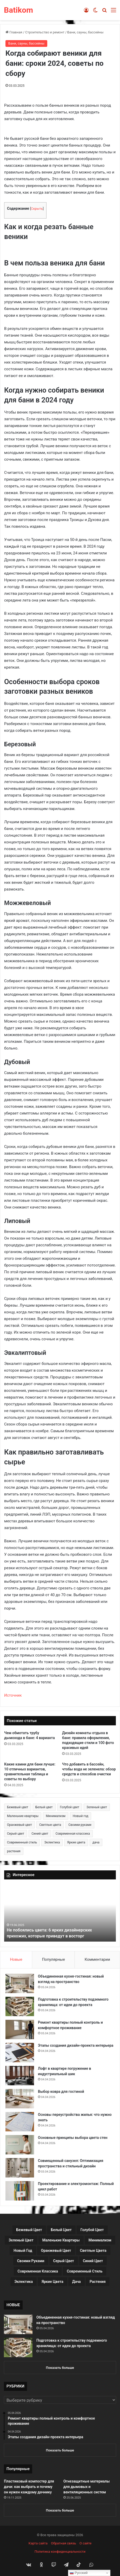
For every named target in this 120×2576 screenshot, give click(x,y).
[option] (60, 1913)
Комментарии (97, 1959)
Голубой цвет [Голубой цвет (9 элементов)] (69, 1807)
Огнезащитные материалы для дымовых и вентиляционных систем (86, 2486)
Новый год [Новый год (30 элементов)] (80, 1816)
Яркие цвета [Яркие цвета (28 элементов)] (76, 1842)
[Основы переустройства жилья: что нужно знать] (19, 2121)
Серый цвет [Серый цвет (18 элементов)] (15, 1833)
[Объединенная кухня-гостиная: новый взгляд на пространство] (19, 1983)
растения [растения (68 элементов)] (14, 1851)
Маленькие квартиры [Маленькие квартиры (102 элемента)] (22, 1816)
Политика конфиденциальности (60, 2551)
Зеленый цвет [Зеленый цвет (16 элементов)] (96, 1807)
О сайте (85, 2543)
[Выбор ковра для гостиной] (19, 2098)
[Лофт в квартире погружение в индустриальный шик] (19, 2075)
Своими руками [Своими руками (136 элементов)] (79, 1825)
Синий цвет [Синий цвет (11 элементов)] (39, 1833)
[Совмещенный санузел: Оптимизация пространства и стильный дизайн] (19, 2167)
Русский (79, 2573)
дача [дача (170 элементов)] (95, 1842)
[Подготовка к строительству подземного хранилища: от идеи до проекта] (19, 2006)
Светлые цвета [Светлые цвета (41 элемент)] (50, 1825)
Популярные (53, 1959)
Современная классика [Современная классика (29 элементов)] (73, 1833)
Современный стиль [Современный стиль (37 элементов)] (22, 1842)
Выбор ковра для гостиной (61, 2091)
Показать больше (60, 2368)
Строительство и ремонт (44, 32)
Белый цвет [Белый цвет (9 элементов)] (44, 1807)
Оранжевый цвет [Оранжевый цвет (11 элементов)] (19, 1825)
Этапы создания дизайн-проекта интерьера (75, 2045)
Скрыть (37, 209)
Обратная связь (63, 2543)
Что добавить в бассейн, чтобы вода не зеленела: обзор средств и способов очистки (89, 1769)
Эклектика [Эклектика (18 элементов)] (52, 1842)
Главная (13, 32)
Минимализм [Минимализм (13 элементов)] (55, 1816)
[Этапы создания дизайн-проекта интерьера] (19, 2052)
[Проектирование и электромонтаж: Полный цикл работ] (19, 2191)
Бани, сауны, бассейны (85, 32)
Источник (13, 1695)
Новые (16, 1959)
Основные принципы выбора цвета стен (72, 2138)
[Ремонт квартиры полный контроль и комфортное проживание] (19, 2029)
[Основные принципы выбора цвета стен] (19, 2144)
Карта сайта (38, 2543)
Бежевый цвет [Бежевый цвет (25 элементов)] (17, 1807)
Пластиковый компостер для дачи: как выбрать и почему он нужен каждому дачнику (29, 2486)
